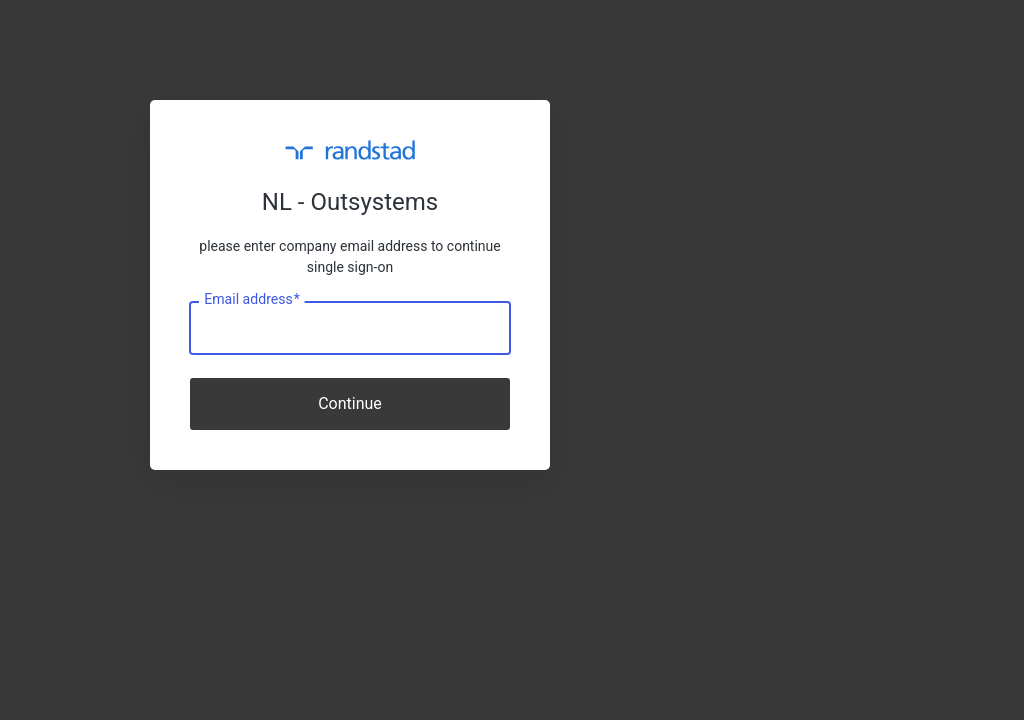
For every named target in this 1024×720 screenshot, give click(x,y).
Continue (350, 403)
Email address (251, 300)
